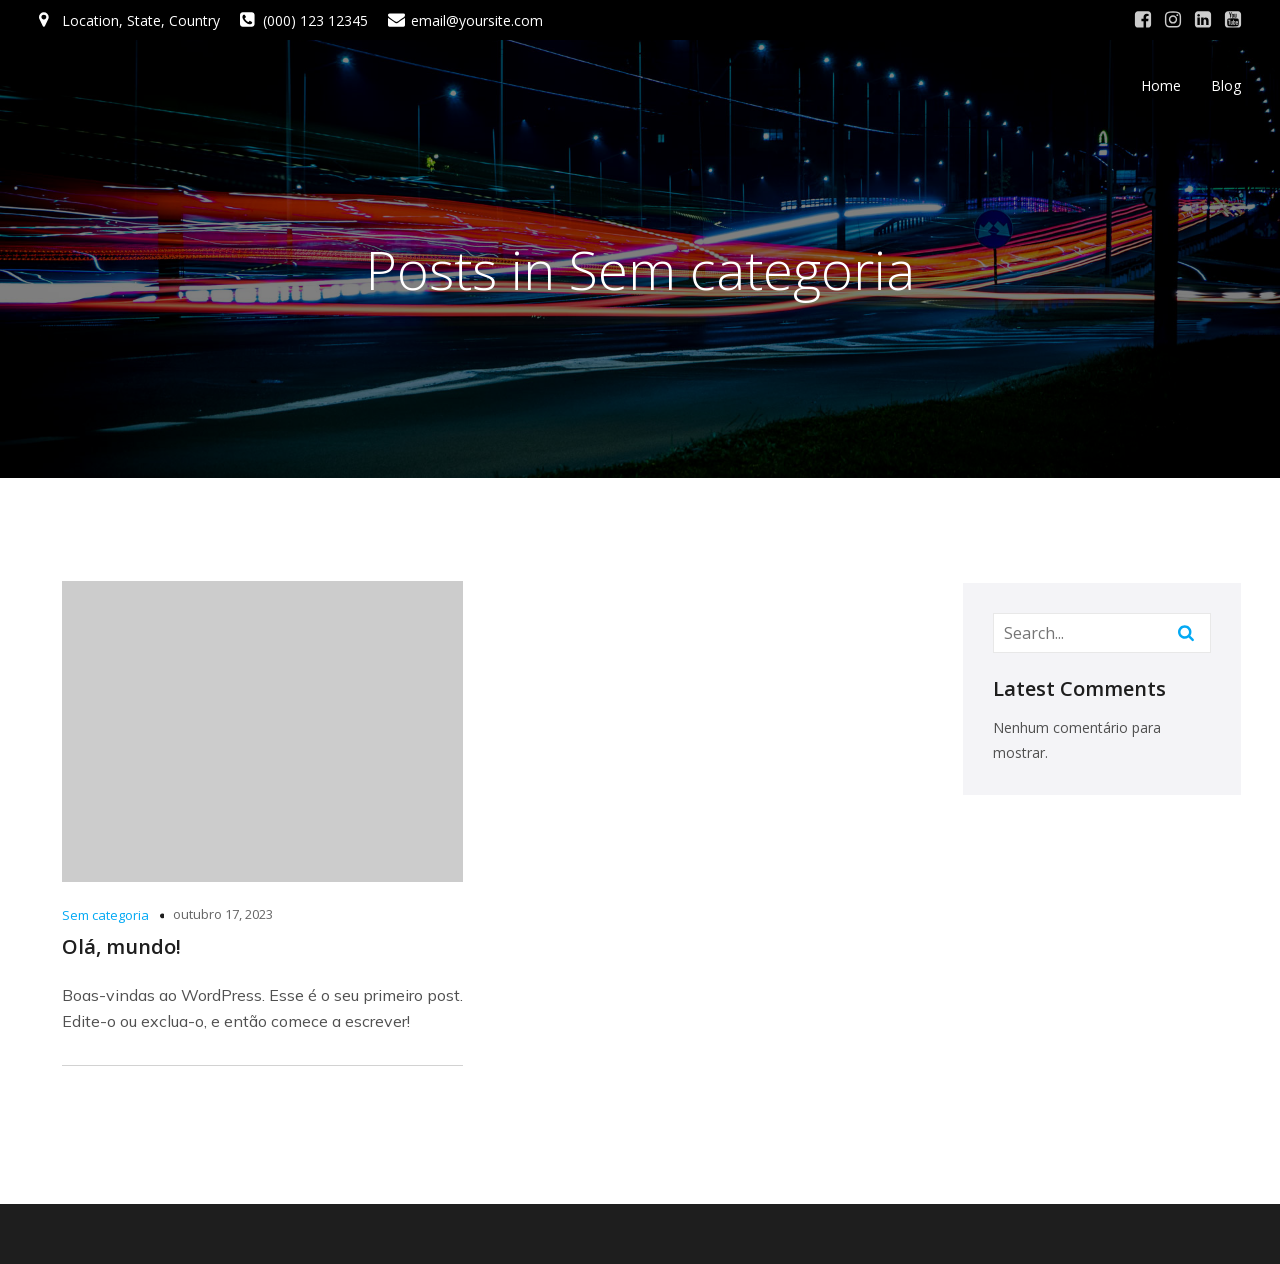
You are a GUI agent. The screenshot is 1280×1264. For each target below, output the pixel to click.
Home (1161, 85)
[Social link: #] (1143, 20)
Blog (1226, 85)
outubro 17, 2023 (223, 914)
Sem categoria (105, 915)
